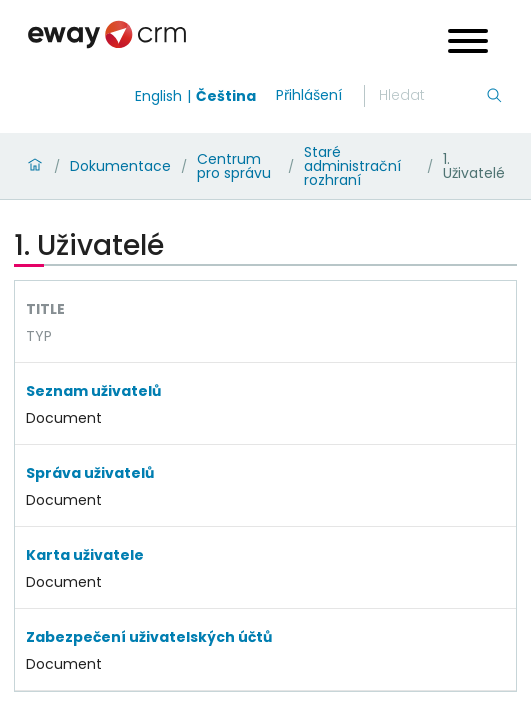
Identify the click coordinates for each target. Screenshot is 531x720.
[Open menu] (468, 43)
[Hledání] (432, 96)
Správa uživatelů (90, 473)
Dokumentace (120, 166)
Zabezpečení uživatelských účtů (149, 637)
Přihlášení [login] (309, 95)
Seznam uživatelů (93, 391)
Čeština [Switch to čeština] (226, 96)
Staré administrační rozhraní (352, 166)
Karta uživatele (85, 555)
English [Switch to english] (158, 96)
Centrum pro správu (234, 166)
